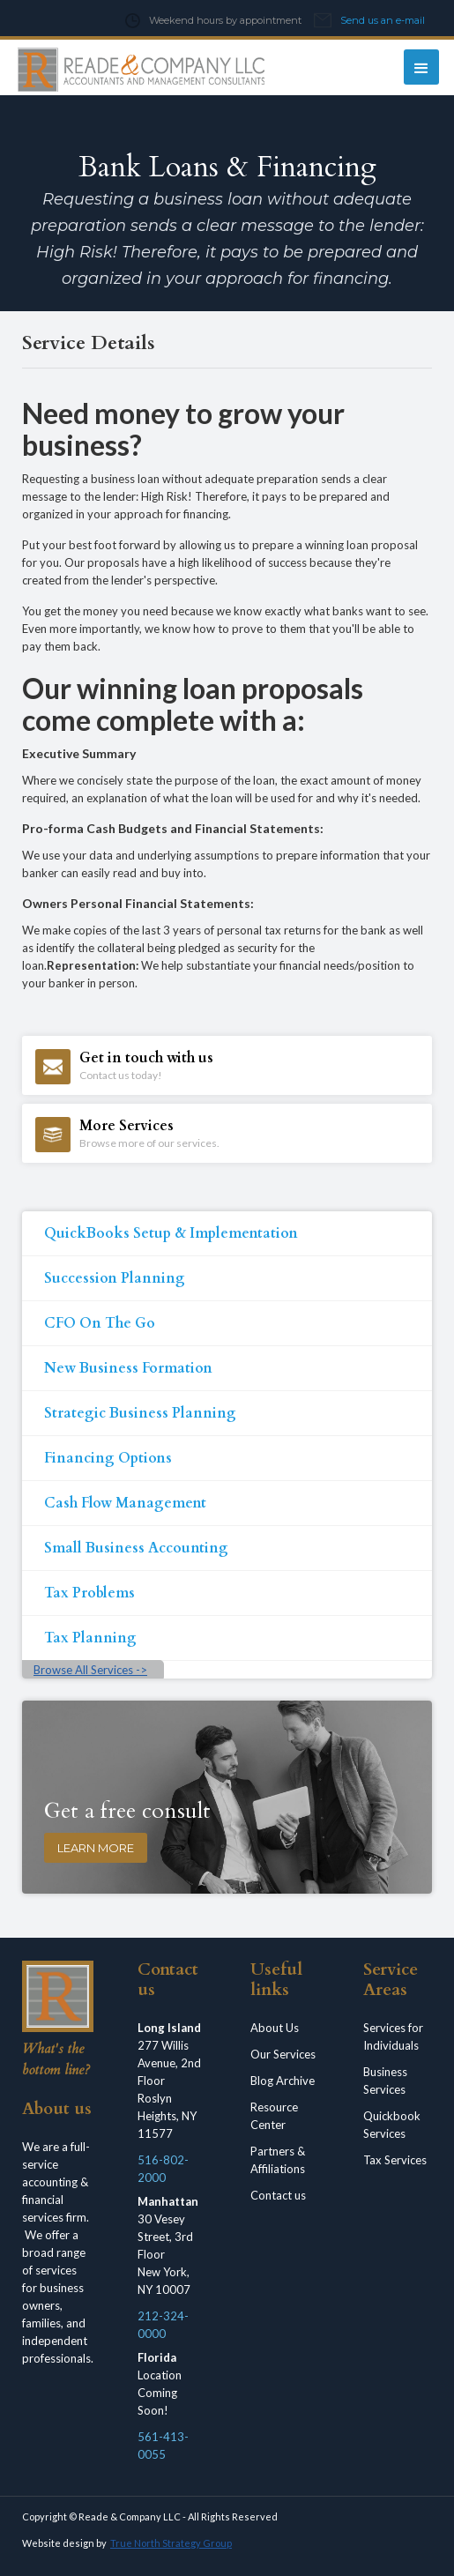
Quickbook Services (392, 2124)
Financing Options (108, 1458)
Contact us (278, 2195)
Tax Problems (89, 1593)
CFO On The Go (99, 1323)
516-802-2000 (163, 2169)
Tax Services (395, 2160)
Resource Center (274, 2116)
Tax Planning (90, 1638)
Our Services (283, 2054)
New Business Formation (128, 1368)
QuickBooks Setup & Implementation (171, 1233)
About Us (274, 2028)
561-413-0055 (163, 2445)
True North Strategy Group (171, 2543)
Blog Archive (282, 2080)
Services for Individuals (393, 2036)
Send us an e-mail (382, 20)
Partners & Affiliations (277, 2160)
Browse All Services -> (90, 1670)
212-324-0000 (163, 2325)
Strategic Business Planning (140, 1413)
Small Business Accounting (136, 1548)
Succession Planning (114, 1278)
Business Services (385, 2080)
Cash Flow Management (125, 1503)
